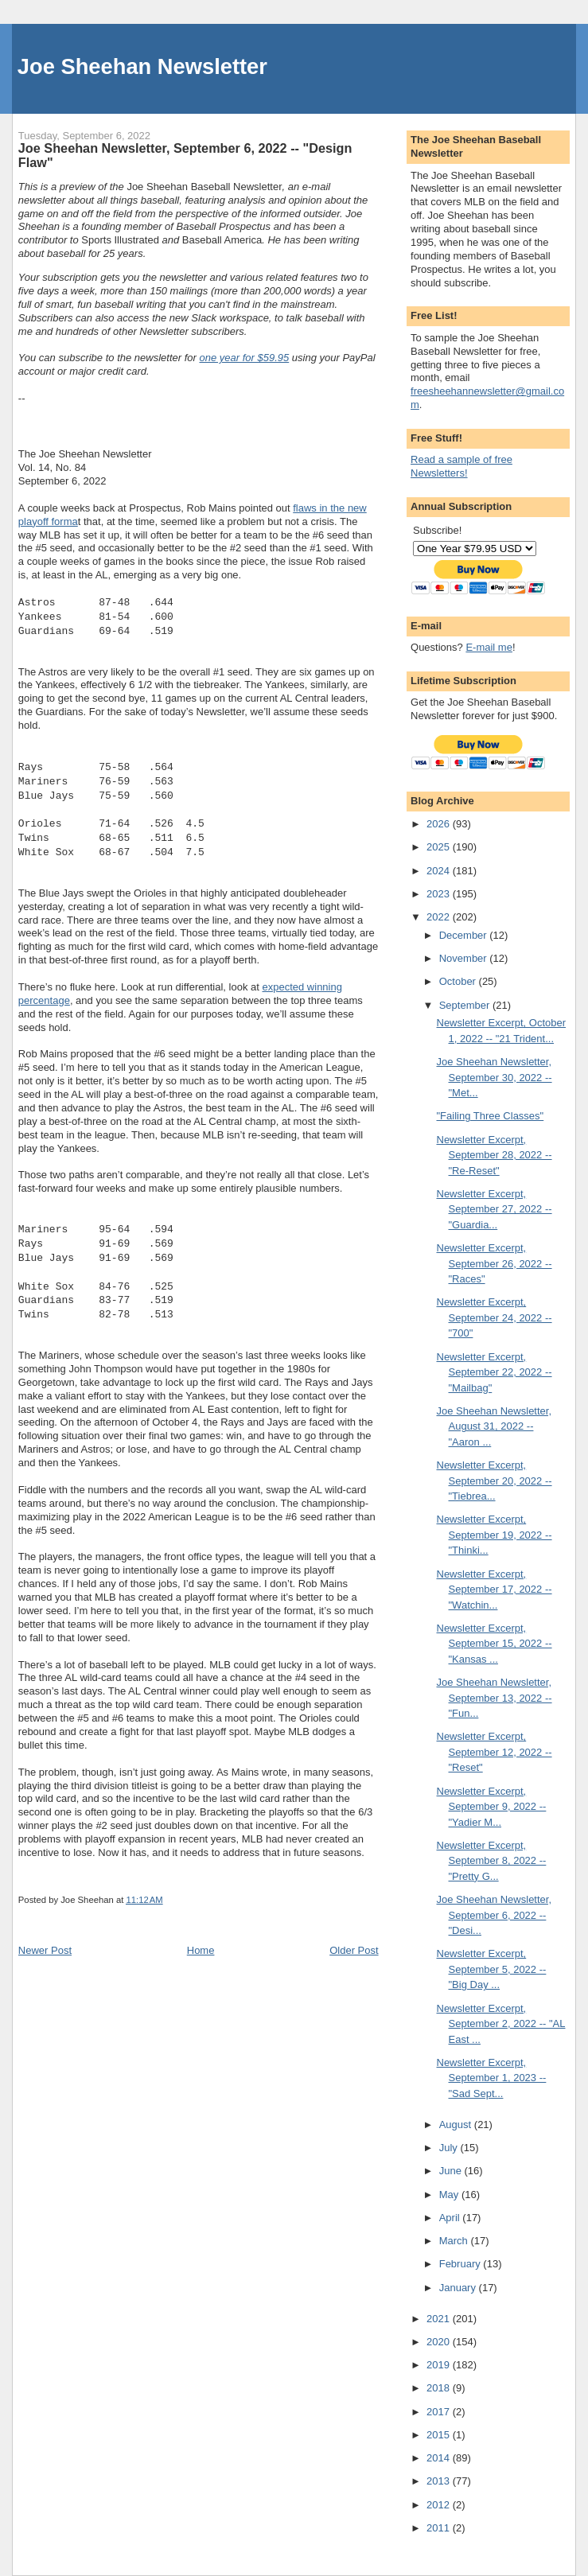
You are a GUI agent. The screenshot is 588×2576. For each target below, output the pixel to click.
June (452, 2171)
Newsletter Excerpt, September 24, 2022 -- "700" (494, 1317)
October (459, 981)
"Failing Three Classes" (490, 1116)
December (464, 935)
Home (201, 1950)
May (450, 2194)
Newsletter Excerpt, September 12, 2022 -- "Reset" (494, 1751)
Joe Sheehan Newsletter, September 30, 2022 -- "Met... (494, 1077)
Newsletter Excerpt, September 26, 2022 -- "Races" (494, 1263)
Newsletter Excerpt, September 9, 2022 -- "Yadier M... (492, 1806)
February (461, 2264)
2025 (439, 847)
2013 (439, 2481)
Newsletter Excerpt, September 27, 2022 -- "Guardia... (494, 1209)
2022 (439, 917)
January (459, 2288)
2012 (439, 2505)
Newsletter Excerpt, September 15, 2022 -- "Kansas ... (494, 1643)
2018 (439, 2388)
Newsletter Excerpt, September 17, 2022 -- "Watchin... (494, 1589)
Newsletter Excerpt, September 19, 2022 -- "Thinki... (494, 1534)
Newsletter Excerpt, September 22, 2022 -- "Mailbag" (494, 1372)
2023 (439, 894)
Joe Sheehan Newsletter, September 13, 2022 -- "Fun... (494, 1697)
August (456, 2124)
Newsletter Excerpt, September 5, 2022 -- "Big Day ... (492, 1969)
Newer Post (45, 1950)
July (450, 2148)
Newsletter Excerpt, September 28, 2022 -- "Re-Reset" (494, 1155)
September (466, 1005)
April (451, 2218)
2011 (439, 2528)
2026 (439, 824)
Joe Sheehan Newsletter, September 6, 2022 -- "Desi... (494, 1914)
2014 (439, 2458)
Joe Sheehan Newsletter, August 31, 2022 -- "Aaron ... (494, 1426)
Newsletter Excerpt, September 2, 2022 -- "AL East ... (501, 2023)
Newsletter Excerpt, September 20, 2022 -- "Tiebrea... (494, 1480)
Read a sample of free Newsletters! (461, 466)
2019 (439, 2365)
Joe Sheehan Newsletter (142, 66)
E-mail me (488, 647)
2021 (439, 2319)
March (455, 2241)
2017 (439, 2412)
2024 (439, 871)
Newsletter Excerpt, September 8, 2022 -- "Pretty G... (492, 1860)
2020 (439, 2342)
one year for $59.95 (244, 358)
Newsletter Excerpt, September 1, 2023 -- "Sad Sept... (492, 2078)
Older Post (353, 1950)
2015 (439, 2435)
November (464, 958)
